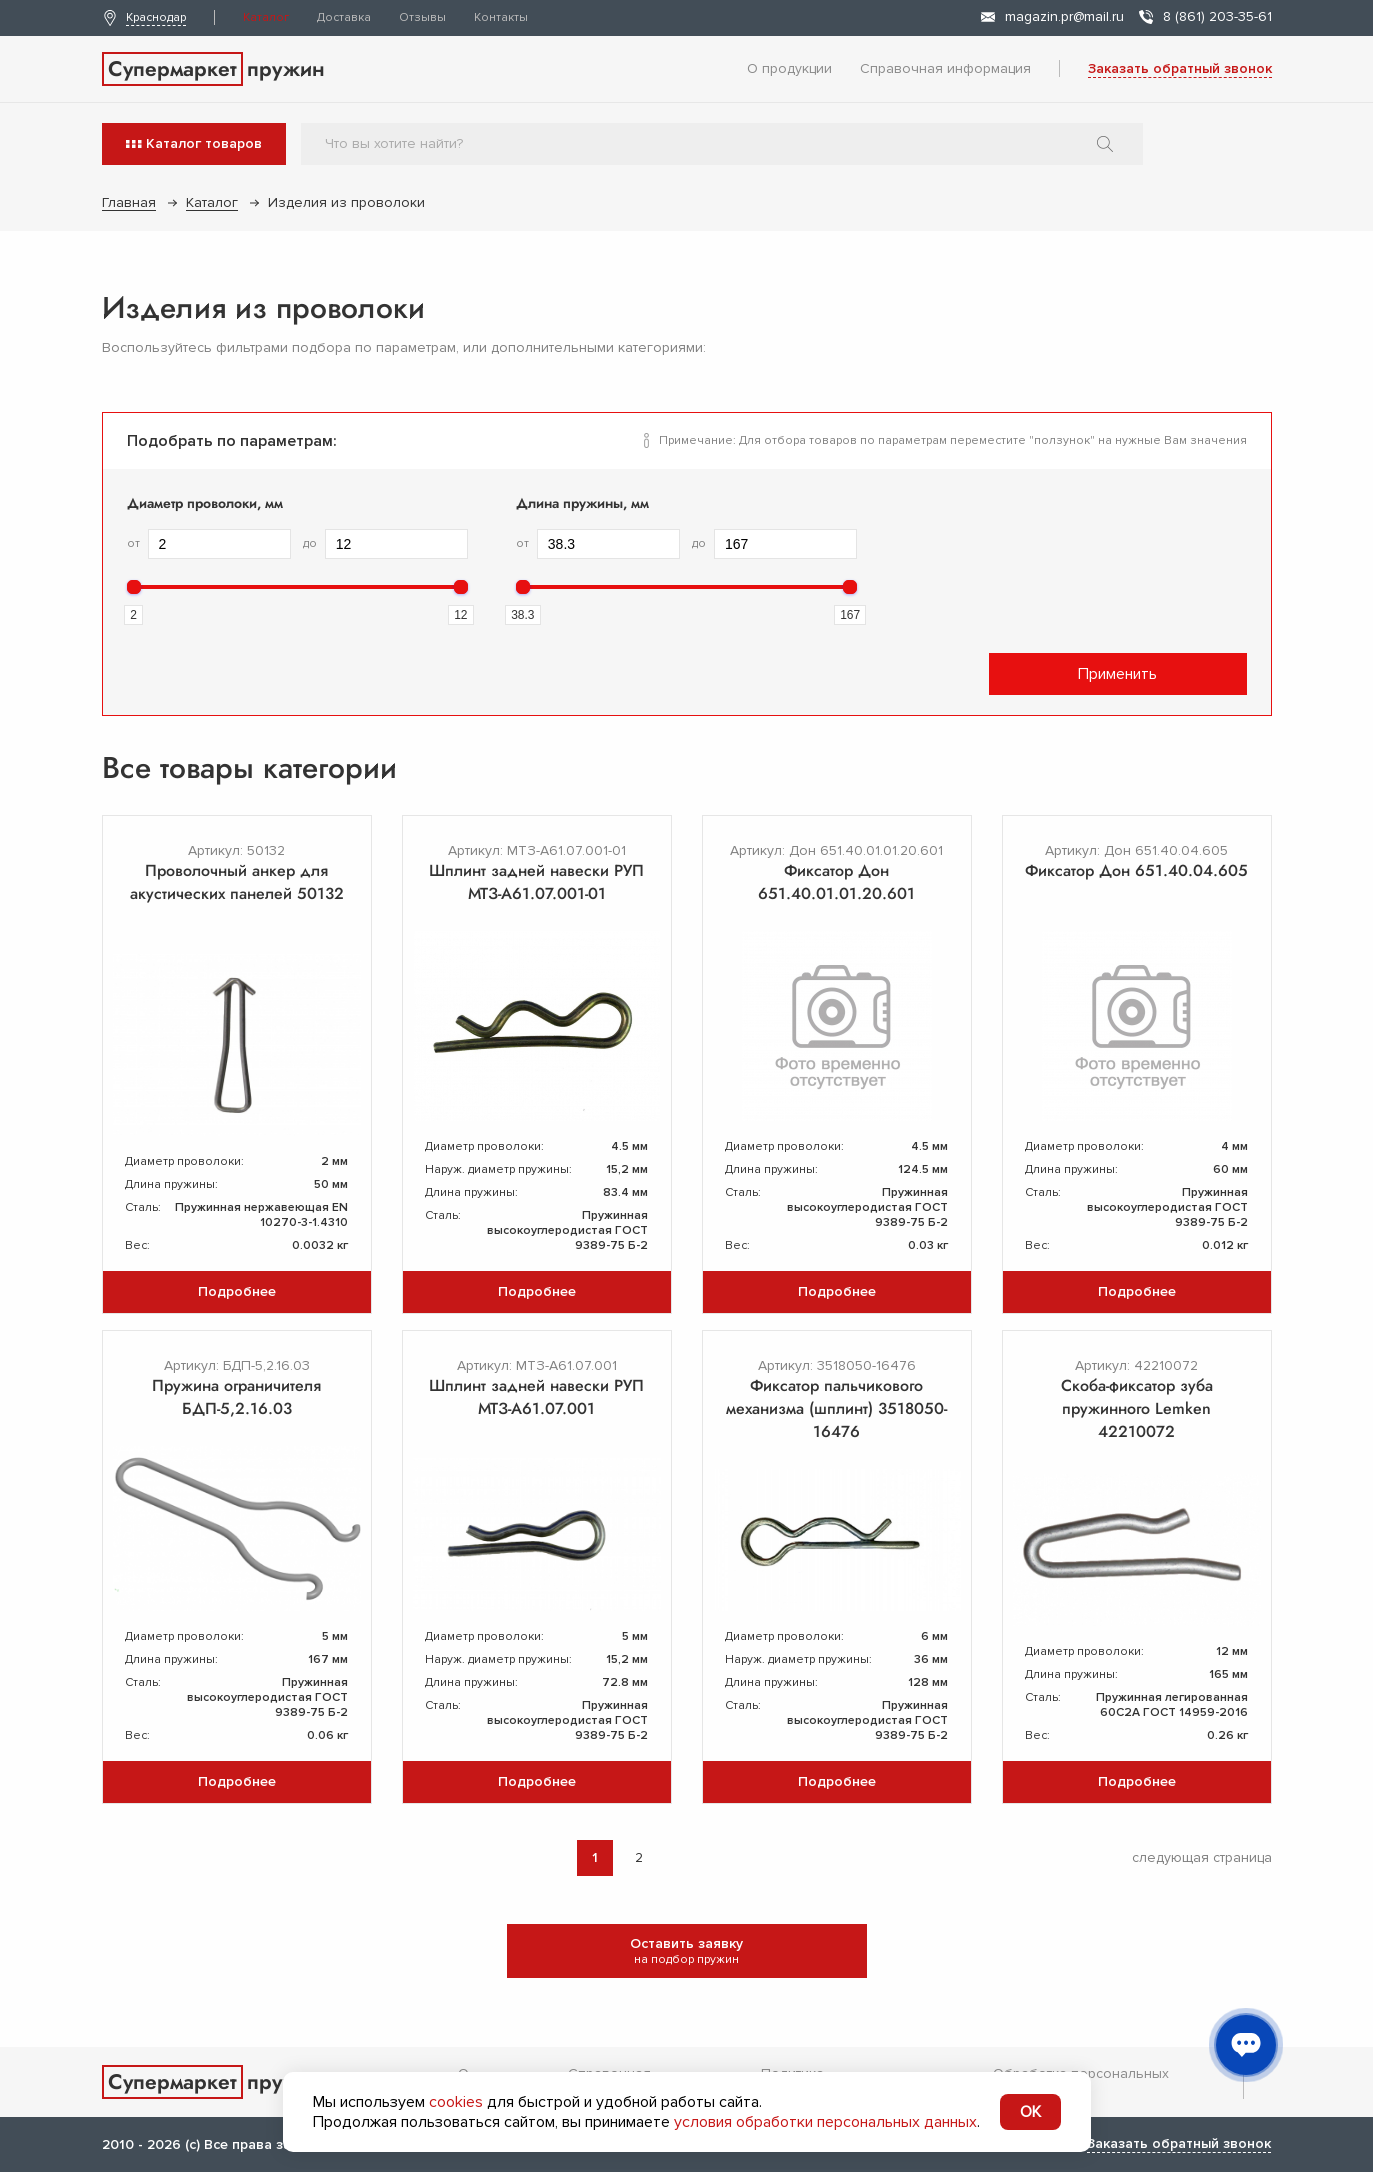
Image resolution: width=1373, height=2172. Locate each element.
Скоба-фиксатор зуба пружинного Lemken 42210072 (1137, 1408)
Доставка (344, 17)
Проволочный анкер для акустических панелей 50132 (237, 882)
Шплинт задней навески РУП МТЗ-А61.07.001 (536, 1397)
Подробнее (237, 1291)
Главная (129, 202)
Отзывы (422, 17)
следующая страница (1202, 1857)
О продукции (789, 68)
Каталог (266, 17)
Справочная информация (945, 68)
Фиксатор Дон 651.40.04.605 (1136, 870)
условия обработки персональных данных (825, 2122)
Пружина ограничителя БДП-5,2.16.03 (236, 1397)
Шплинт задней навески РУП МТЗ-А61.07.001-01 (536, 882)
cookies (456, 2102)
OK (1030, 2112)
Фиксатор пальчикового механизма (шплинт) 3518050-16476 (836, 1408)
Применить (1117, 674)
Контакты (501, 17)
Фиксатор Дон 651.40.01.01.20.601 (836, 882)
